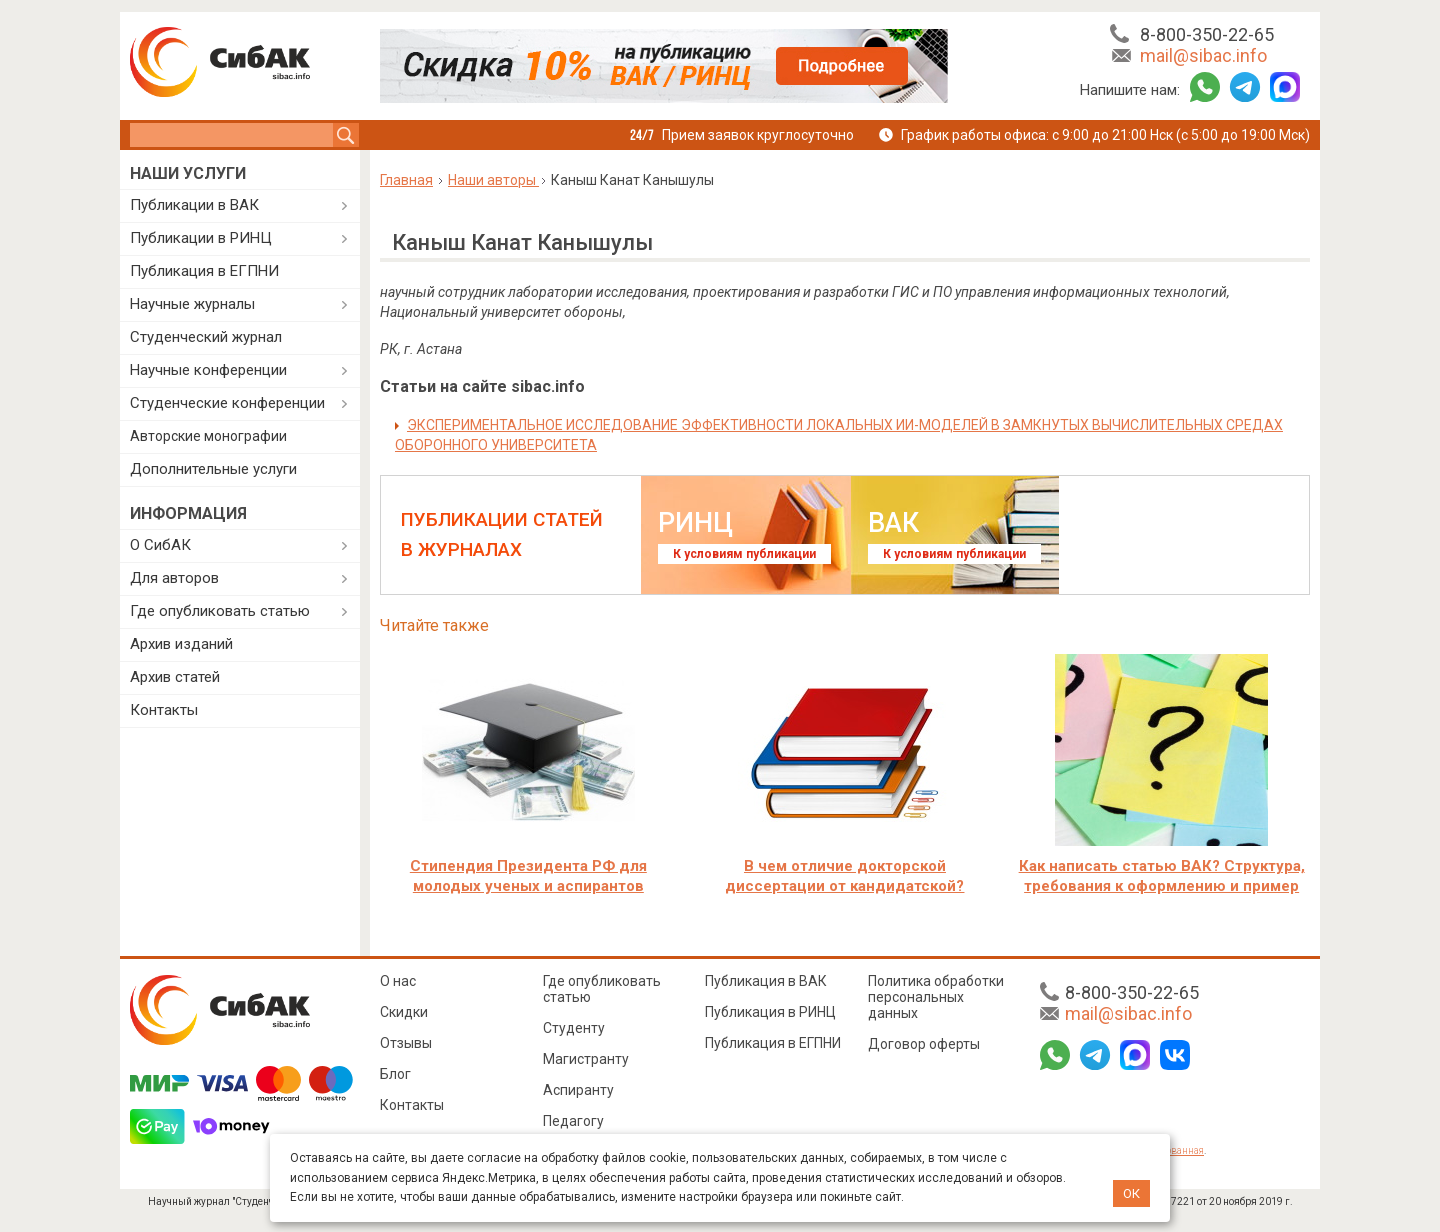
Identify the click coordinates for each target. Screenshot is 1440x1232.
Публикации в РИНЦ (201, 238)
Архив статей (175, 677)
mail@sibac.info (1203, 55)
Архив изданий (181, 644)
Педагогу (573, 1121)
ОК (1131, 1193)
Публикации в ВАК (194, 205)
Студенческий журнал (206, 337)
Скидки (404, 1012)
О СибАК (160, 545)
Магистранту (586, 1059)
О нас (398, 981)
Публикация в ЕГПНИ (204, 271)
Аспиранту (578, 1090)
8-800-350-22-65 (1207, 34)
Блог (395, 1074)
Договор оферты (924, 1044)
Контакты (164, 710)
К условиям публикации (744, 554)
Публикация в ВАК (766, 981)
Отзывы (406, 1043)
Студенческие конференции (227, 403)
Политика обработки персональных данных (936, 997)
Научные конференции (208, 370)
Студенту (574, 1028)
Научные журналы (192, 304)
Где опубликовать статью (220, 611)
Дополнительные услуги (213, 469)
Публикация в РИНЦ (770, 1012)
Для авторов (174, 578)
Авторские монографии (208, 436)
